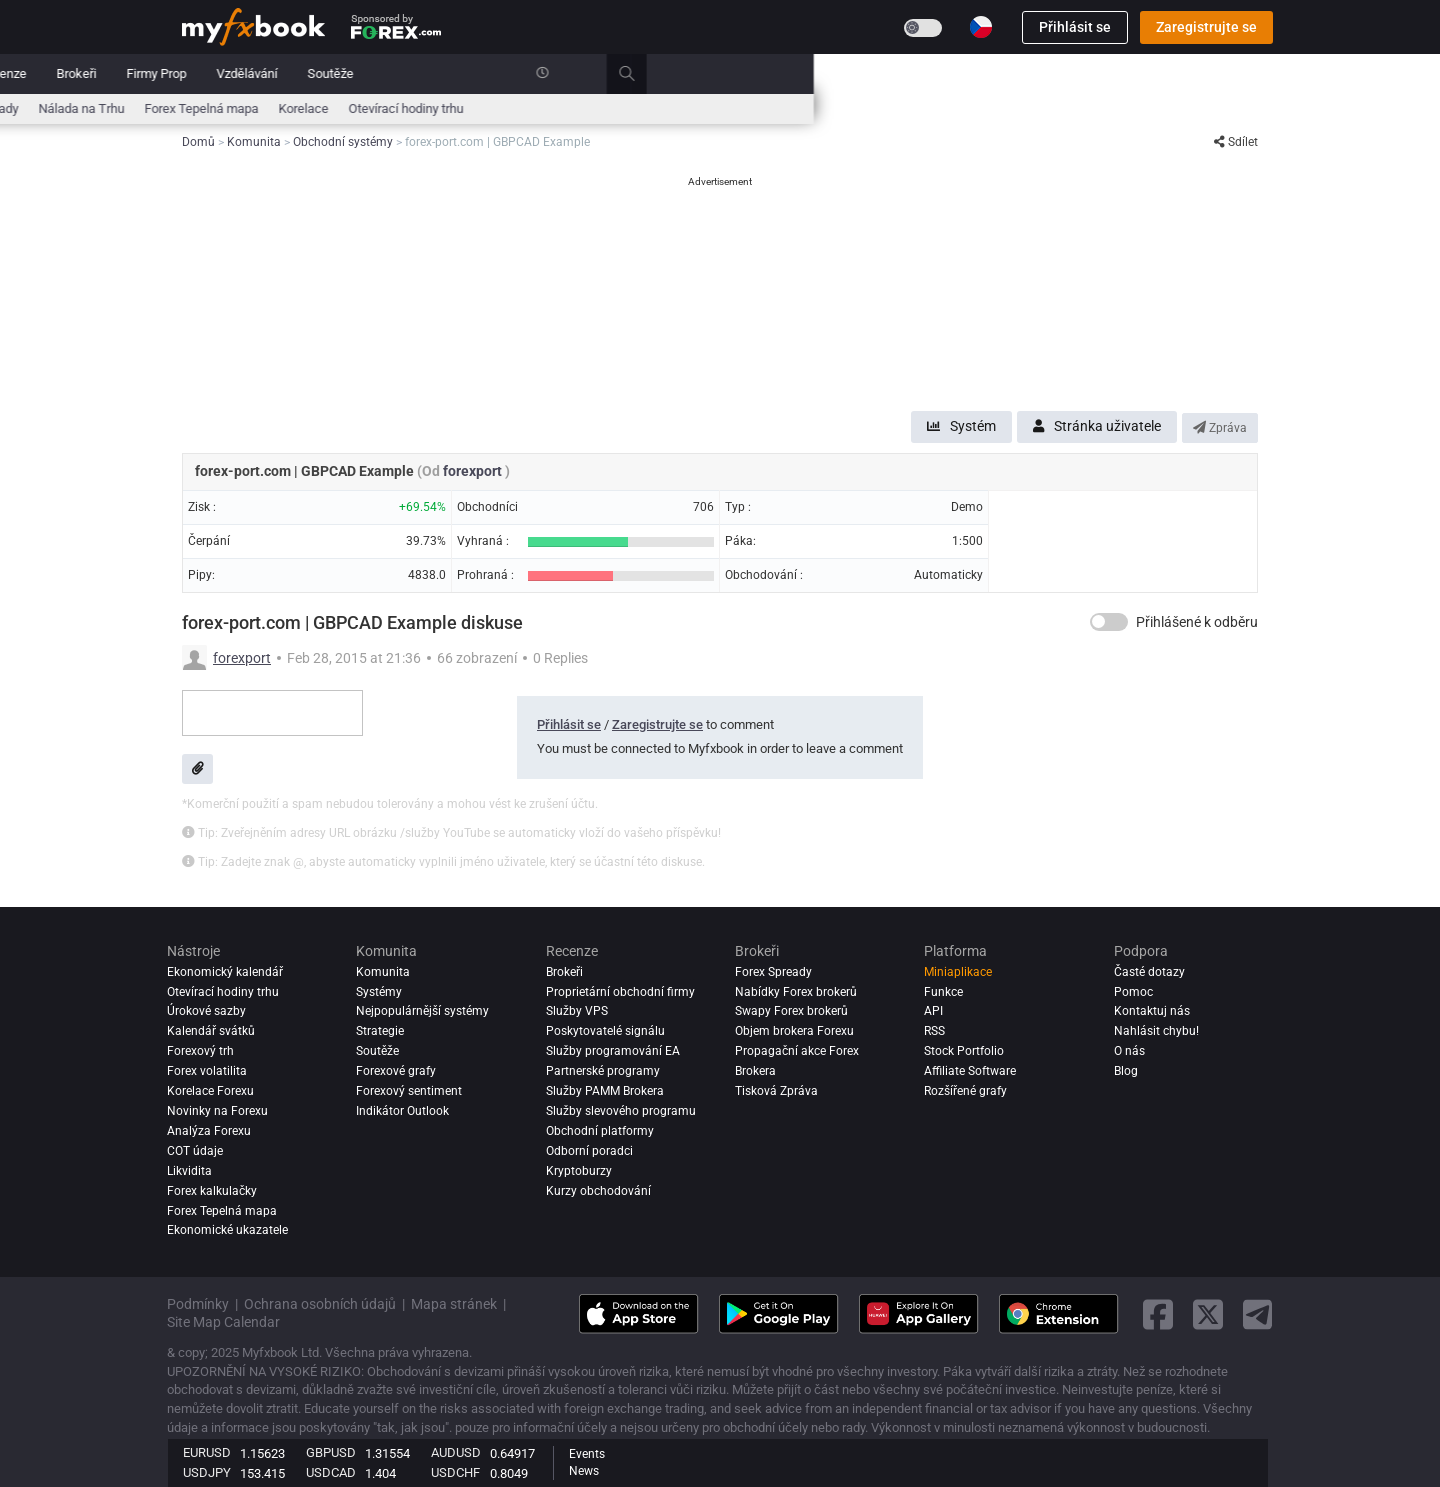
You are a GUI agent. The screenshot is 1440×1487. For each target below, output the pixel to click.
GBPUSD (331, 1452)
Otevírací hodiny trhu (1032, 108)
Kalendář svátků (211, 1031)
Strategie (380, 1031)
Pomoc (1133, 992)
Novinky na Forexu (217, 1111)
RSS (934, 1031)
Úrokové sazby (364, 108)
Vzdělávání (873, 73)
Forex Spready (773, 972)
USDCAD (331, 1472)
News (584, 1471)
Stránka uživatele (1097, 426)
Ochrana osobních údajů (320, 1304)
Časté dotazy (1149, 972)
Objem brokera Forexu (794, 1031)
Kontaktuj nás (1152, 1011)
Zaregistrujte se (1206, 27)
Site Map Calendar (223, 1322)
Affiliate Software (970, 1071)
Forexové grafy (396, 1071)
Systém (961, 426)
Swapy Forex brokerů (791, 1011)
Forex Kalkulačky (473, 108)
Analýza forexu (209, 1131)
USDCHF (455, 1472)
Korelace (930, 108)
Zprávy (343, 73)
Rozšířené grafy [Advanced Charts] (965, 1091)
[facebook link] (1158, 1314)
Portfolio (270, 73)
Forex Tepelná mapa (828, 108)
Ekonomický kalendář (242, 108)
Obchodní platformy (600, 1131)
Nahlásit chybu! (1156, 1031)
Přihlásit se (1075, 27)
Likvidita (189, 1171)
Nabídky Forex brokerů (796, 992)
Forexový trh (200, 1051)
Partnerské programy (603, 1071)
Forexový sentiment (409, 1091)
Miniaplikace (958, 972)
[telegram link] (1258, 1314)
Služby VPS (577, 1011)
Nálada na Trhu (708, 108)
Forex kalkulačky (212, 1191)
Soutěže (957, 73)
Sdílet (1236, 142)
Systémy (465, 73)
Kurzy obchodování (598, 1191)
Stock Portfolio (964, 1051)
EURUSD (207, 1452)
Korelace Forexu (210, 1091)
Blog (1126, 1071)
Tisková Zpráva (776, 1091)
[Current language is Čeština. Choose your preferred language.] (981, 27)
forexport (474, 471)
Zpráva (1220, 428)
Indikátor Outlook (402, 1111)
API (933, 1011)
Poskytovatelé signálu (605, 1031)
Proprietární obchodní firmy (620, 992)
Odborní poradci (589, 1151)
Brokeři (703, 73)
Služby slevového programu (621, 1111)
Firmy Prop (783, 73)
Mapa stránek (454, 1304)
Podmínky (198, 1304)
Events (587, 1454)
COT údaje (195, 1151)
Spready (622, 108)
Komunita (547, 73)
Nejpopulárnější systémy (422, 1011)
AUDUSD (456, 1452)
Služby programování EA (613, 1051)
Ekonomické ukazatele (227, 1230)
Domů (199, 73)
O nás (1129, 1051)
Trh (401, 73)
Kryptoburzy (579, 1171)
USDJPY (207, 1472)
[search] (1264, 74)
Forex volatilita (207, 1071)
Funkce (943, 992)
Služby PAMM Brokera (605, 1091)
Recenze (628, 73)
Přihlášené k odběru (1197, 622)
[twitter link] (1208, 1314)
